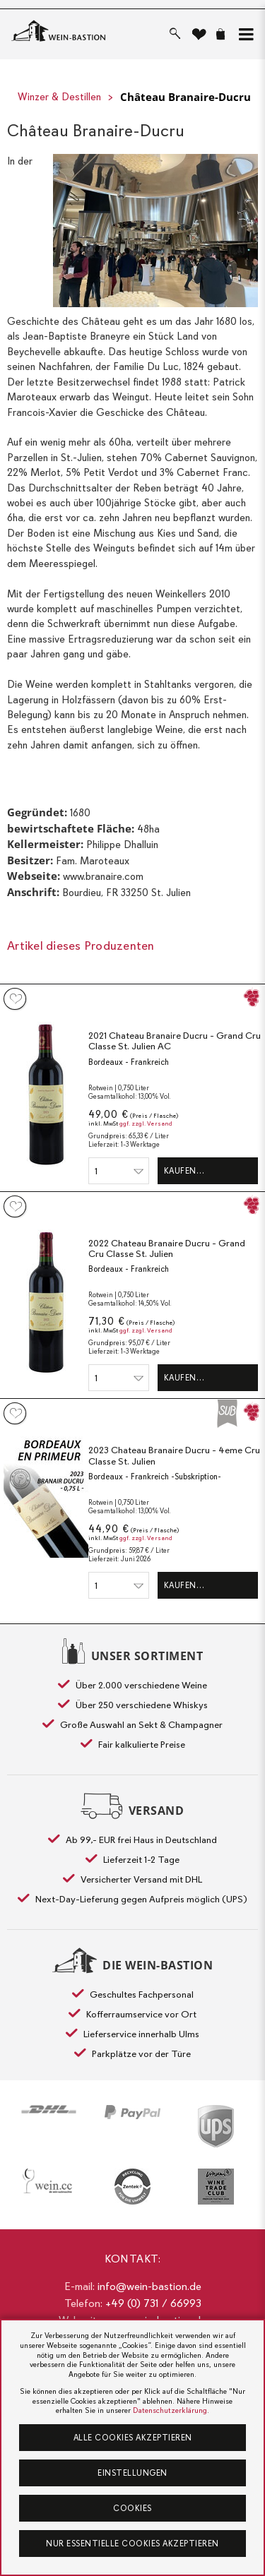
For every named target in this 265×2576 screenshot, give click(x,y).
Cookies (132, 2508)
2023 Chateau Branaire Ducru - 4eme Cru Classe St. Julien (174, 1456)
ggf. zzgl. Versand (145, 1124)
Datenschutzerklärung (170, 2410)
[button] (243, 34)
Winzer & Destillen (59, 96)
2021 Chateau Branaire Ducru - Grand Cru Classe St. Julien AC (174, 1041)
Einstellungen (132, 2473)
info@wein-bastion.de (149, 2286)
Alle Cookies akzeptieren (132, 2438)
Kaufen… (184, 1171)
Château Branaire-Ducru (185, 97)
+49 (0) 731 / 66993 (153, 2303)
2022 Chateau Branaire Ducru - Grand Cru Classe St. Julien (166, 1249)
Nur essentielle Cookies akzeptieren (132, 2543)
